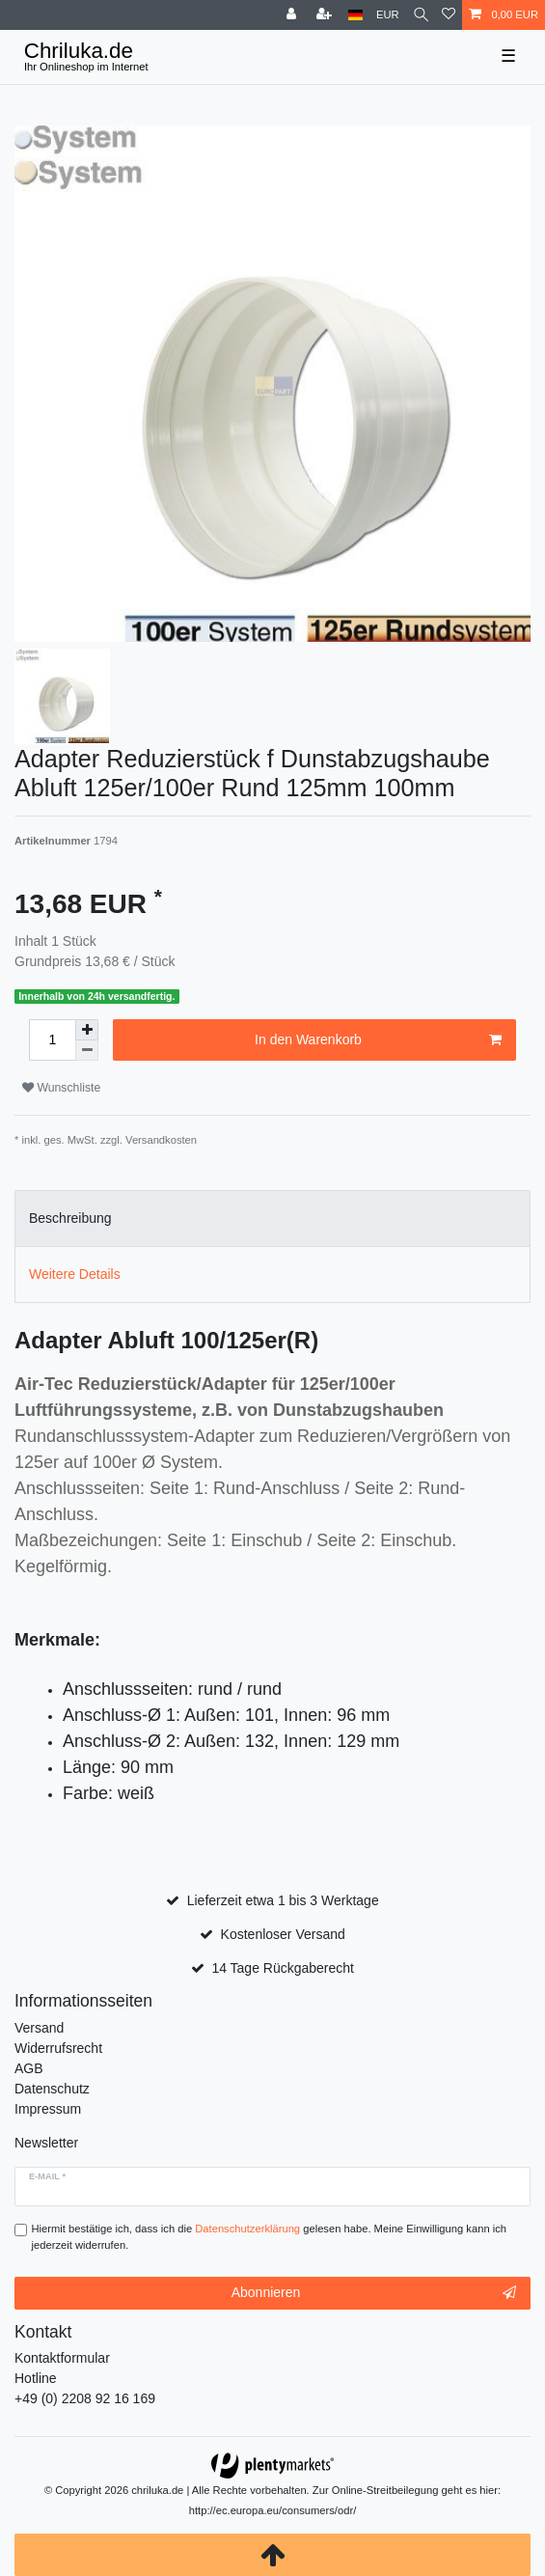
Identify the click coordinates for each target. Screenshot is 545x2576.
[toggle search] (421, 15)
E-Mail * (47, 2176)
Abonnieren (374, 2293)
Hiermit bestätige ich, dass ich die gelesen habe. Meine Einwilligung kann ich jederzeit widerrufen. (269, 2237)
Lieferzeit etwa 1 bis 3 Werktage (283, 1900)
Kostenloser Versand (283, 1934)
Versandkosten (161, 1140)
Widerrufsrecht (58, 2048)
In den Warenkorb (378, 1040)
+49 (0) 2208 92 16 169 (84, 2398)
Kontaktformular (62, 2358)
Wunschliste (61, 1087)
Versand (39, 2028)
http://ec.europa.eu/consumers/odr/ (273, 2510)
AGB (28, 2068)
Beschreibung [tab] (70, 1218)
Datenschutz (52, 2088)
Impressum (47, 2109)
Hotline (35, 2378)
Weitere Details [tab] (75, 1274)
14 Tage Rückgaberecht (282, 1968)
